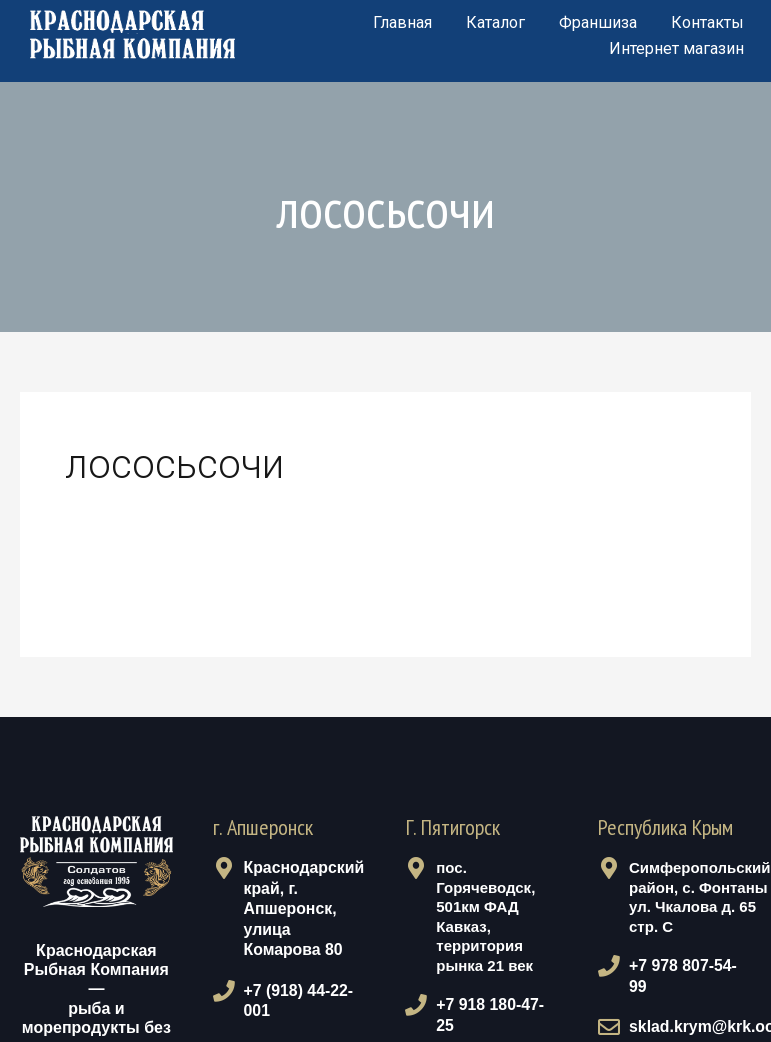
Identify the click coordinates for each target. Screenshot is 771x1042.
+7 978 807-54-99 (685, 965)
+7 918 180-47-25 (493, 1004)
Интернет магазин (676, 48)
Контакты (707, 22)
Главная (402, 22)
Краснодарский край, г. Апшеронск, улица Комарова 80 (302, 906)
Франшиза (598, 22)
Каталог (495, 22)
